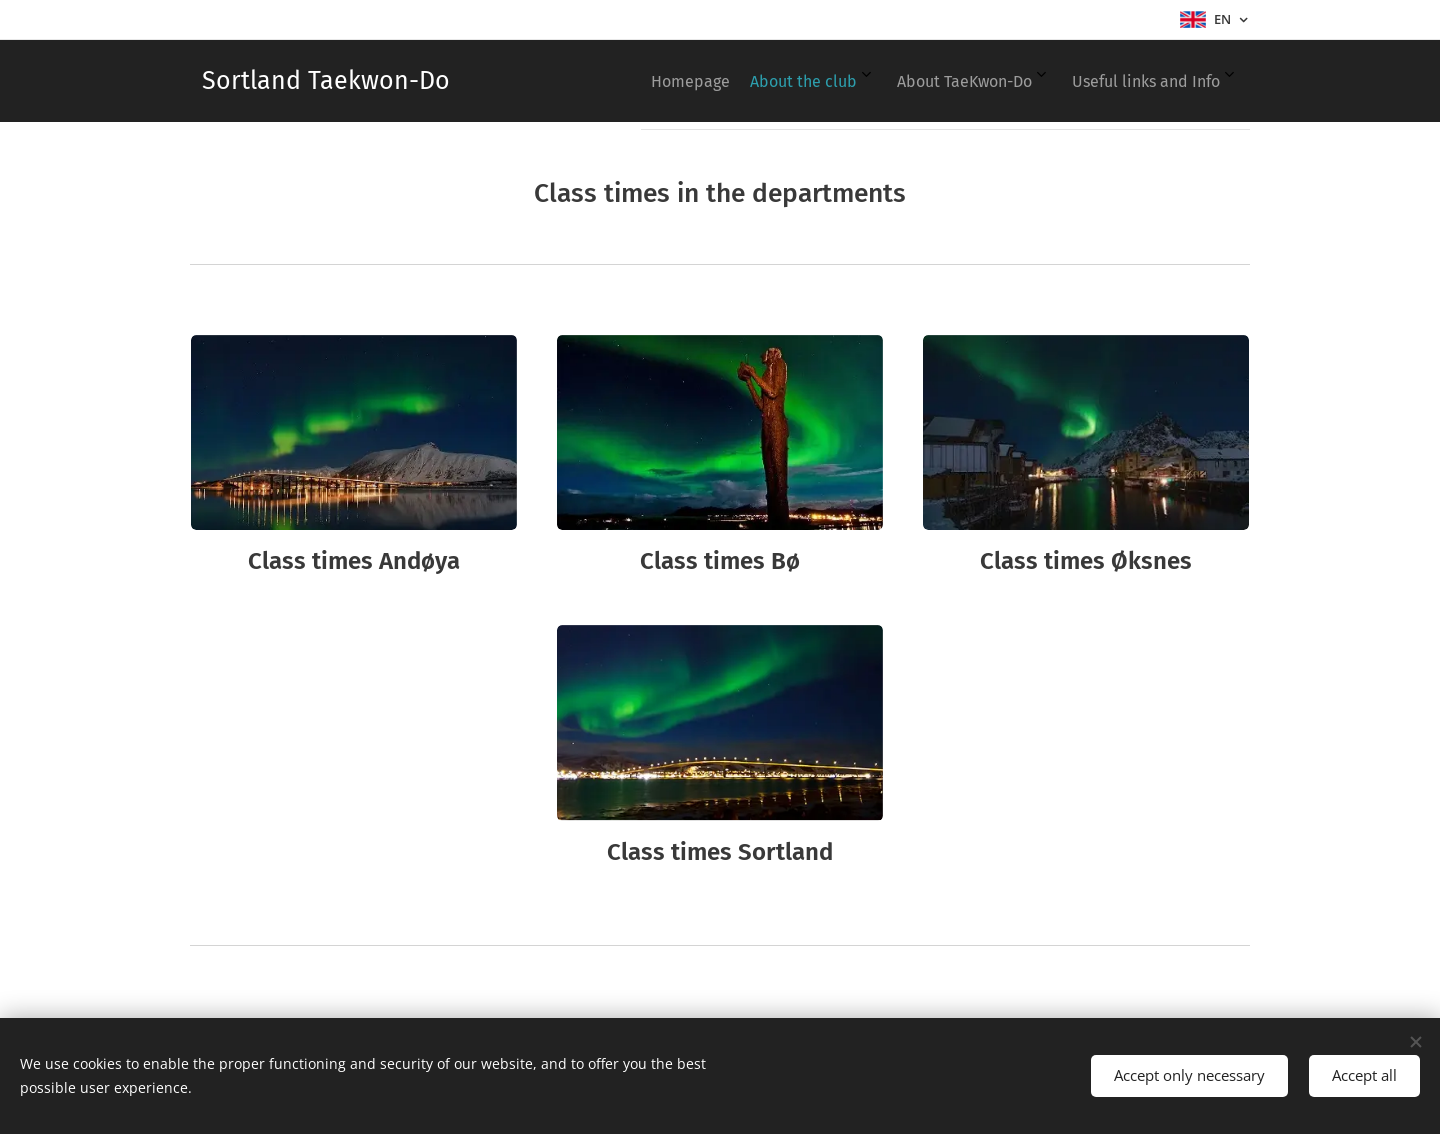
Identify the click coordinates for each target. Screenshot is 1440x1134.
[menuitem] (1082, 81)
